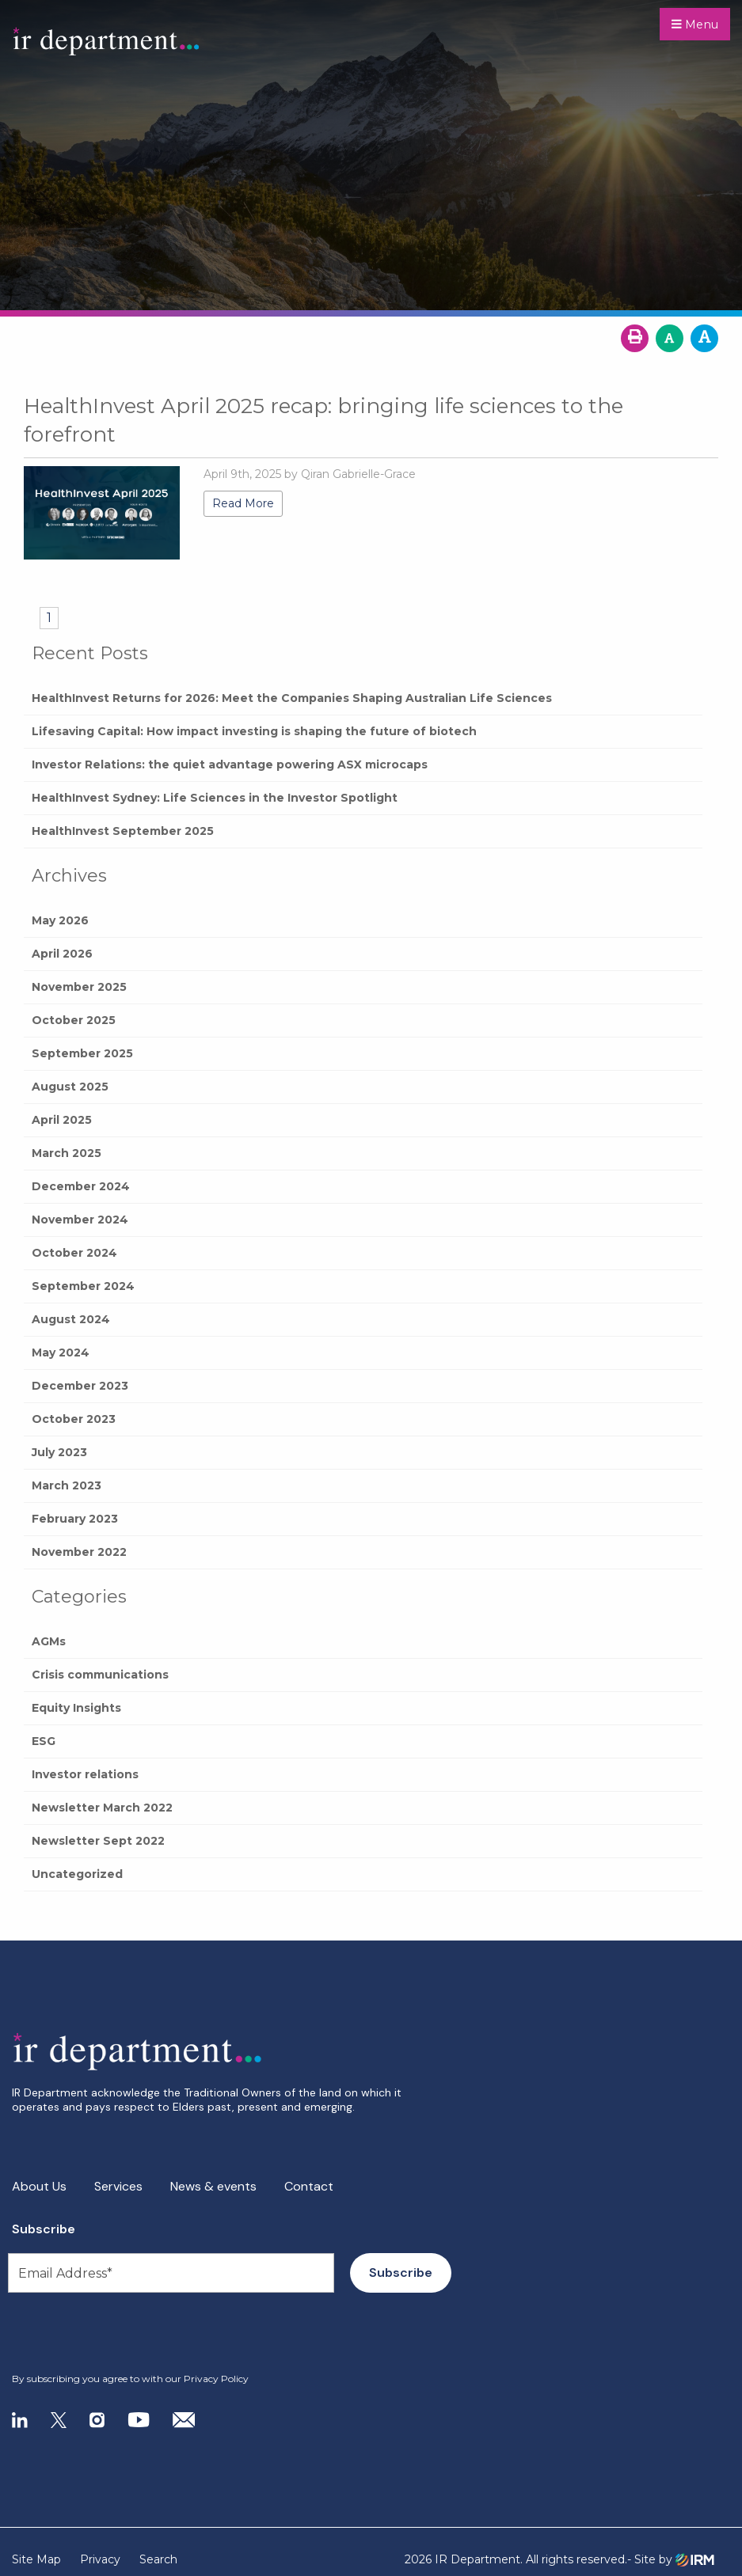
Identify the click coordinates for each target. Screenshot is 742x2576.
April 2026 (62, 954)
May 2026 (60, 920)
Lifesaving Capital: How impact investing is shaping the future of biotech (254, 731)
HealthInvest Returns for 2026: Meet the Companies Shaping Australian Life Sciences (292, 698)
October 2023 (74, 1419)
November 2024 (80, 1219)
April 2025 (62, 1120)
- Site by (670, 2559)
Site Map (36, 2559)
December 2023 (80, 1386)
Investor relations (85, 1774)
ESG (43, 1741)
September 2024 (83, 1286)
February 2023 (75, 1519)
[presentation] (108, 2333)
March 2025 (66, 1153)
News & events (213, 2186)
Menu (695, 24)
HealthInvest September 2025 (123, 831)
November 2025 (79, 987)
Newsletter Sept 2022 (98, 1841)
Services (118, 2186)
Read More (243, 503)
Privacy (100, 2559)
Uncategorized (77, 1874)
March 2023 (66, 1485)
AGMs (49, 1641)
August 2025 (70, 1086)
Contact (308, 2186)
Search (158, 2559)
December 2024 (81, 1186)
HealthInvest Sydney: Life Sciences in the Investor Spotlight (215, 798)
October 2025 (74, 1020)
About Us (39, 2186)
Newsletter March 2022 (102, 1807)
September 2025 (82, 1053)
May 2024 (60, 1352)
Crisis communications (100, 1674)
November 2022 (79, 1552)
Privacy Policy (216, 2378)
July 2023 (59, 1452)
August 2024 (71, 1319)
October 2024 (74, 1253)
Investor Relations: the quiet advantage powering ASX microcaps (230, 764)
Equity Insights (76, 1708)
